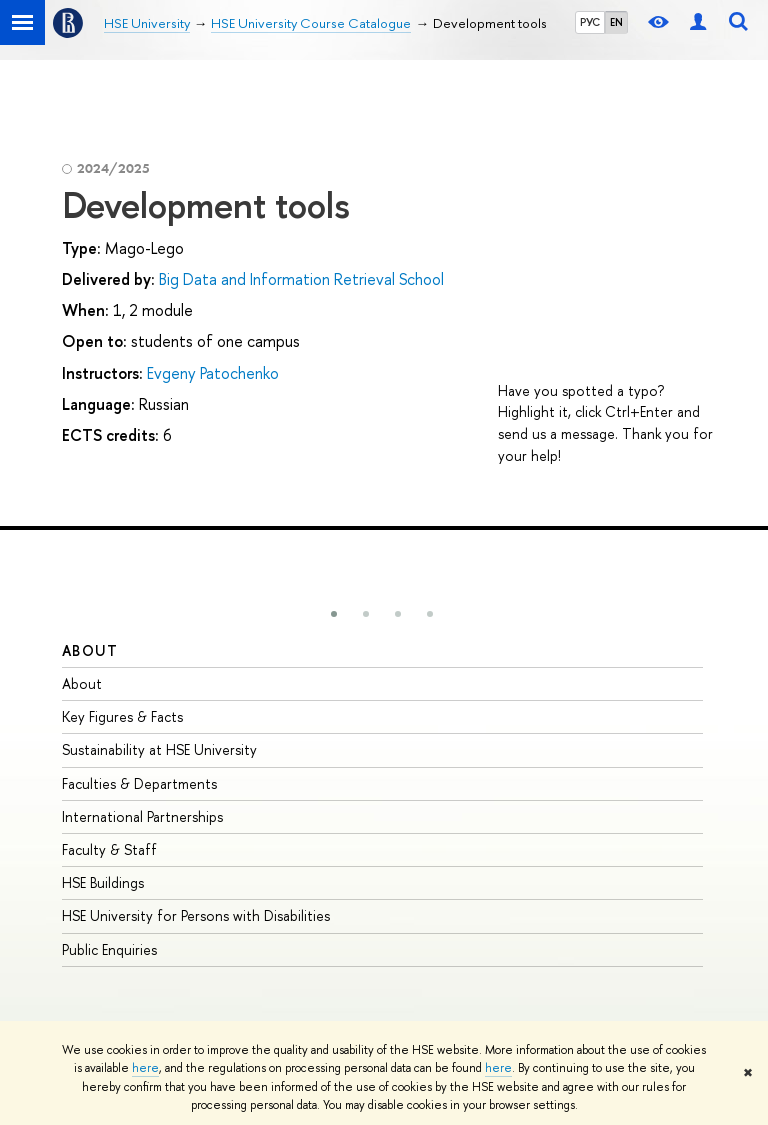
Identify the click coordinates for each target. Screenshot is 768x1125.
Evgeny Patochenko (213, 373)
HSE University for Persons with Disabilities (196, 915)
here (145, 1068)
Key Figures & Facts (122, 716)
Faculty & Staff (109, 849)
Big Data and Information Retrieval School (301, 279)
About (90, 650)
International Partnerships (142, 816)
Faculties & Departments (139, 783)
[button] (334, 614)
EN (616, 22)
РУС (590, 22)
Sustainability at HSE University (159, 749)
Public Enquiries (109, 949)
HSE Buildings (103, 882)
